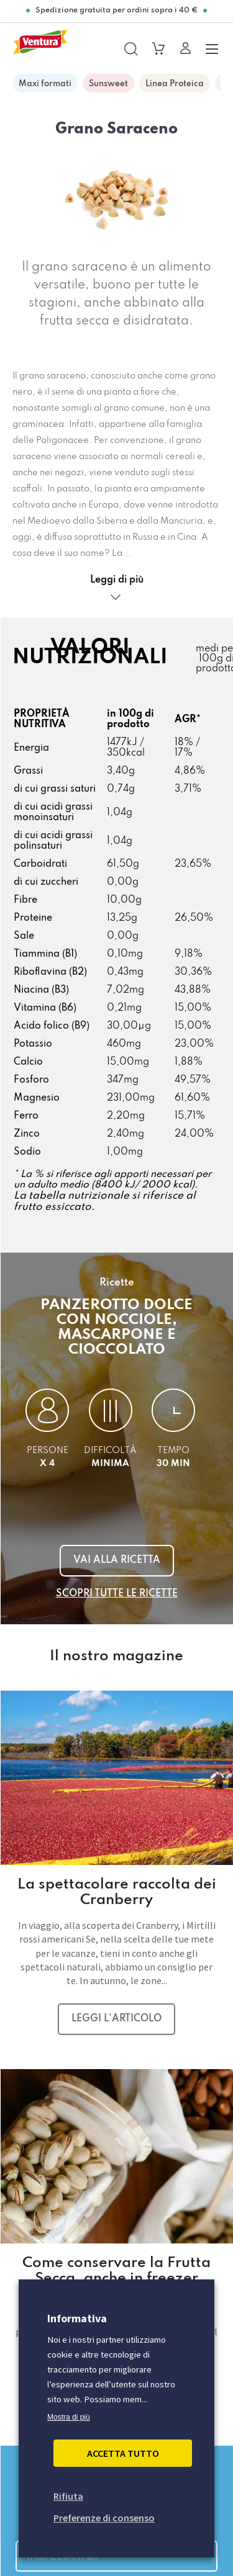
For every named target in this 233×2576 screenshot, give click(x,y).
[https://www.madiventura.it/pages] (40, 48)
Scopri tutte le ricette (117, 1594)
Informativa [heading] (77, 2318)
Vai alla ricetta (116, 1560)
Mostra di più (68, 2417)
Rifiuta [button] (68, 2496)
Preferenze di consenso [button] (104, 2517)
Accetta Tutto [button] (123, 2453)
